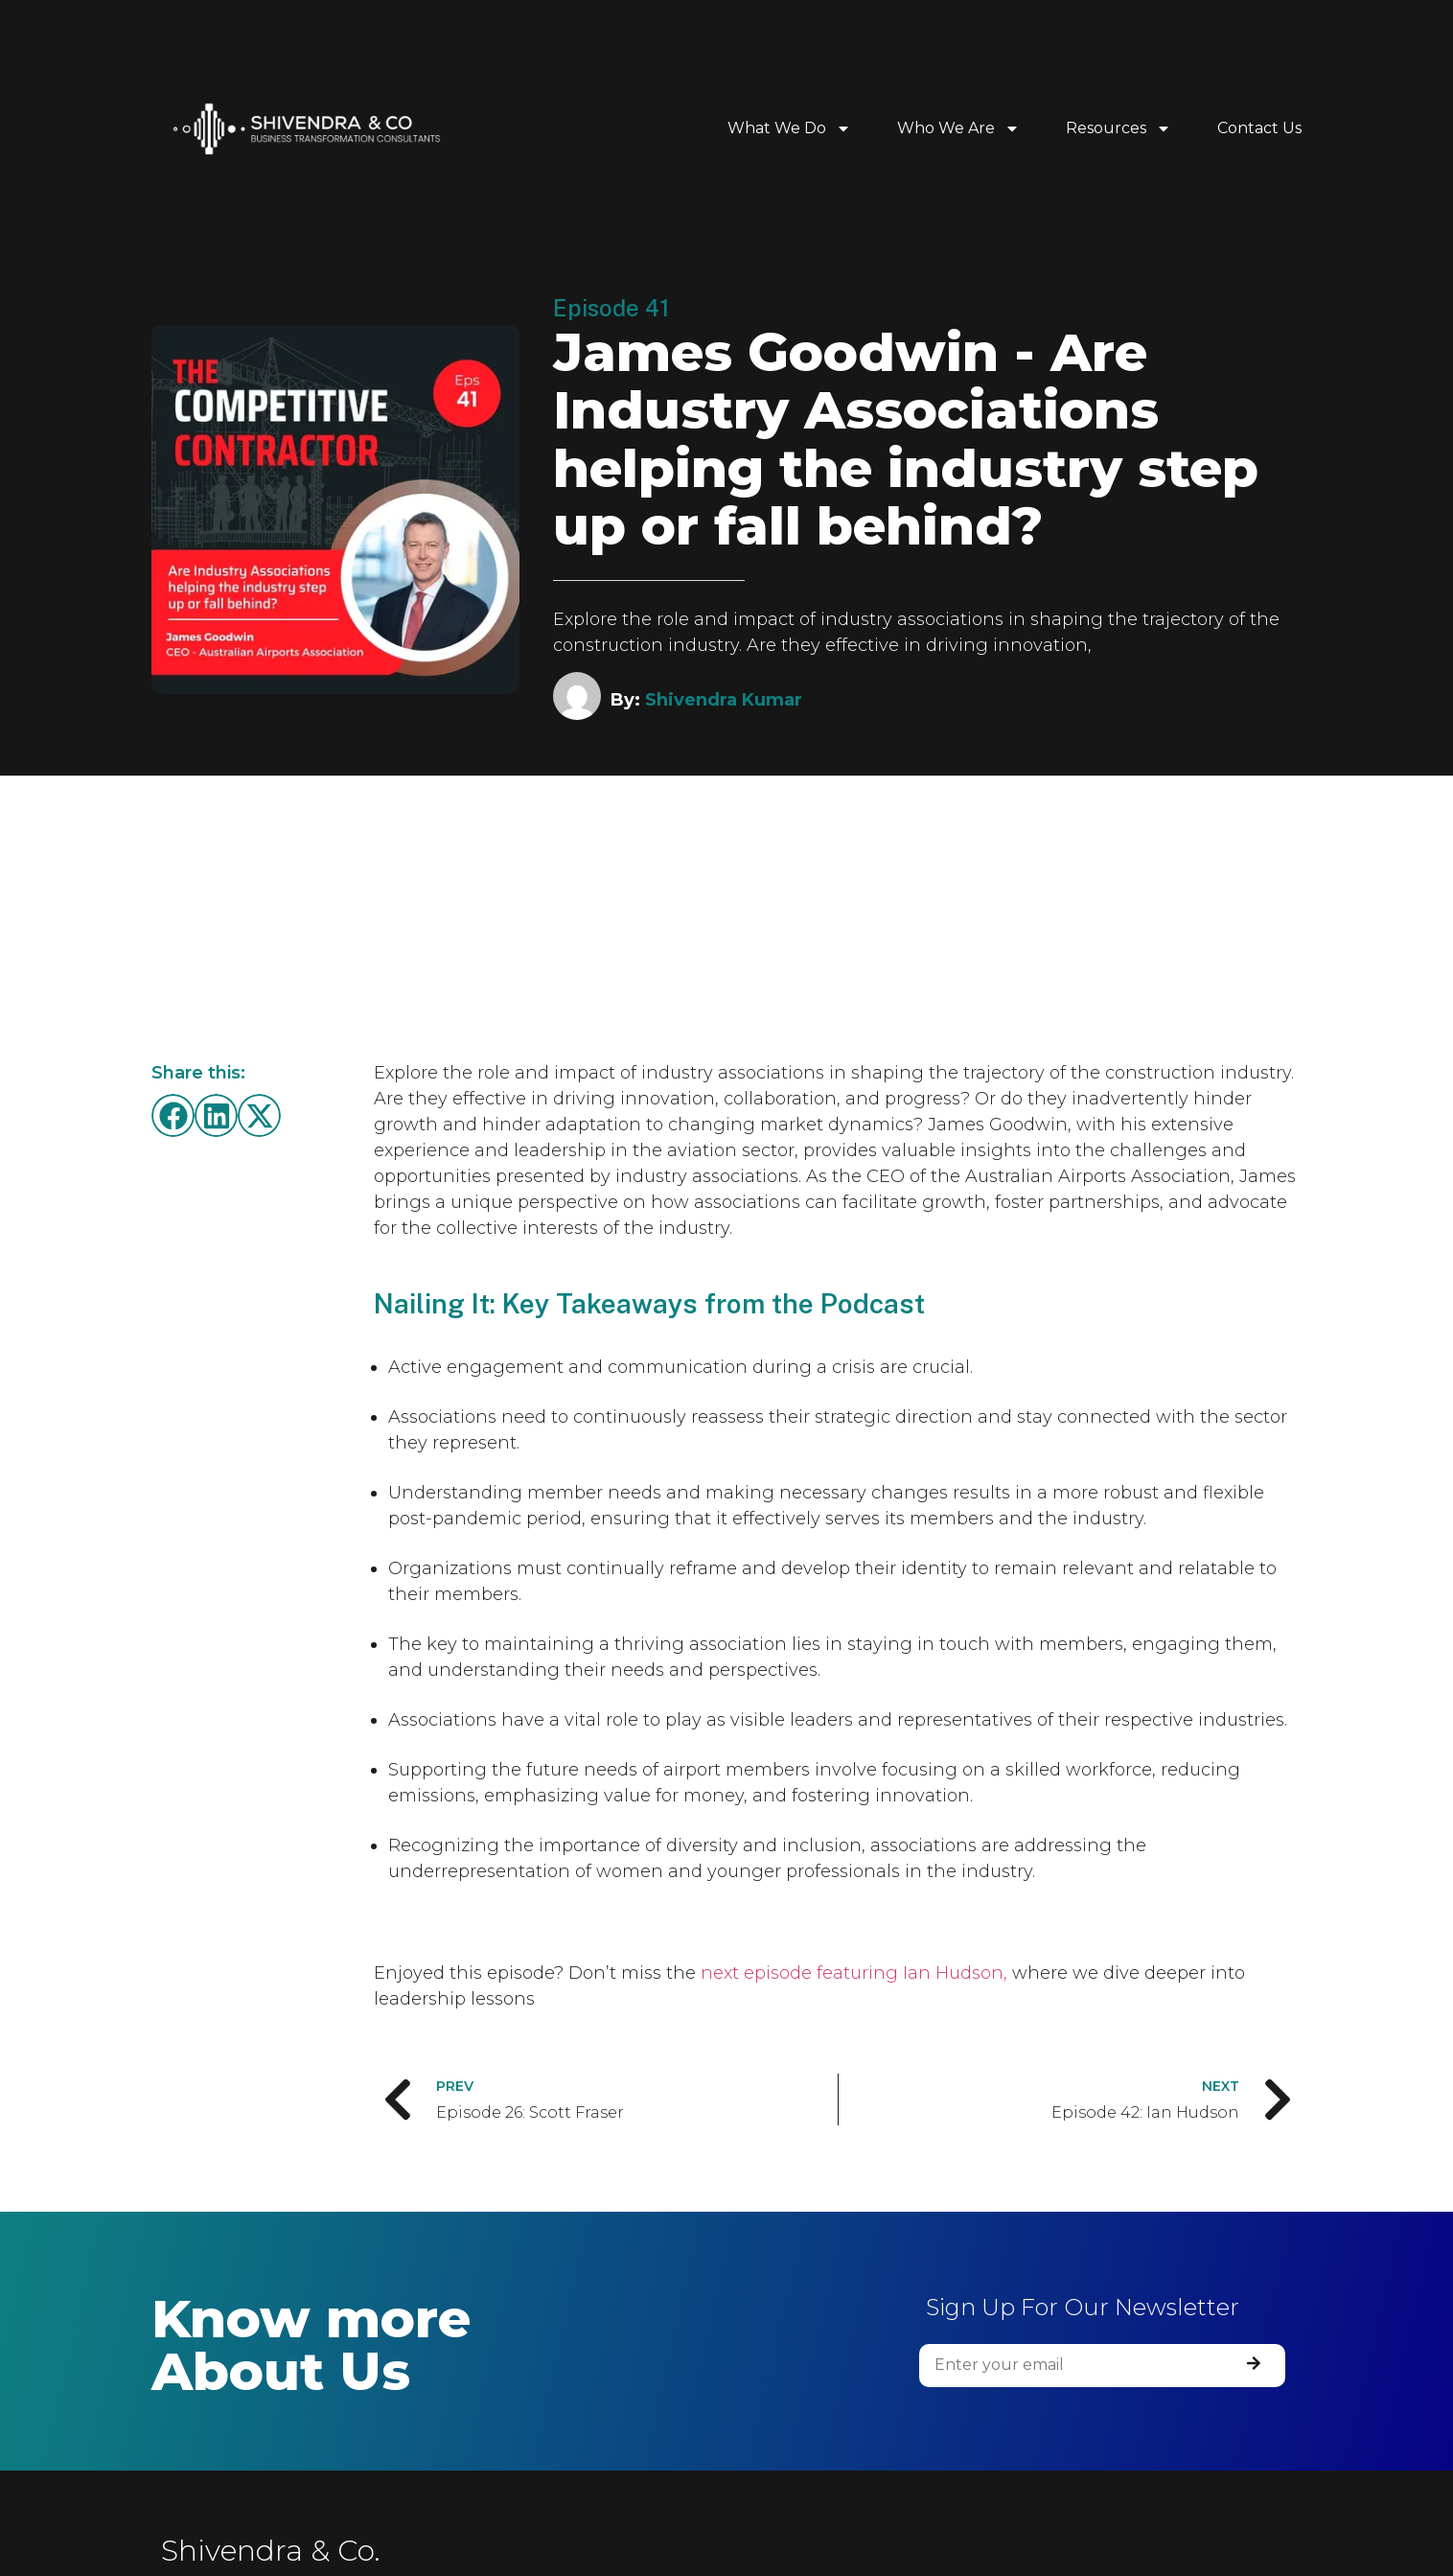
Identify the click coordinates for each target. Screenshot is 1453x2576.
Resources (1118, 128)
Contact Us (1259, 128)
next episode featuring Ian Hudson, (854, 1973)
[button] (173, 1115)
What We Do (789, 128)
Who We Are (958, 128)
